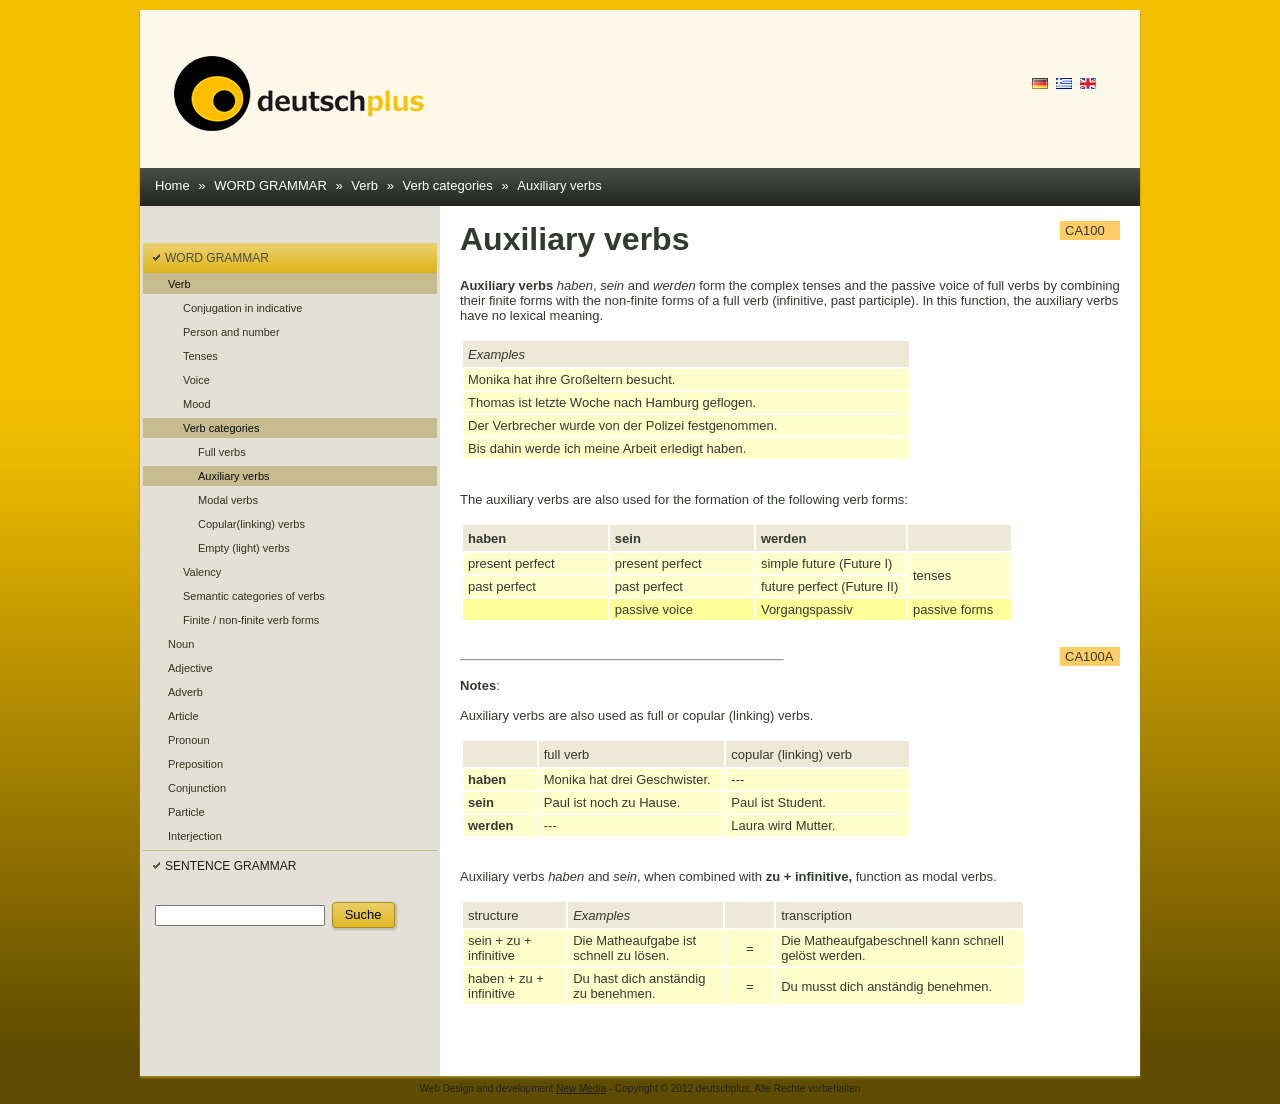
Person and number (231, 332)
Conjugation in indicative (242, 308)
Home (172, 185)
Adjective (190, 668)
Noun (181, 644)
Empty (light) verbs (244, 548)
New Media (581, 1088)
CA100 (1085, 230)
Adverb (185, 692)
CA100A (1089, 656)
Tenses (200, 356)
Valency (202, 572)
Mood (197, 404)
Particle (186, 812)
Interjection (195, 836)
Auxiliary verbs (559, 185)
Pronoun (189, 740)
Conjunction (197, 788)
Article (183, 716)
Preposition (195, 764)
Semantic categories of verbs (254, 596)
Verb (364, 185)
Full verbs (222, 452)
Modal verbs (228, 500)
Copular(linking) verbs (251, 524)
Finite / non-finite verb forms (251, 620)
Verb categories (448, 185)
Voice (196, 380)
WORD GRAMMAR (270, 185)
